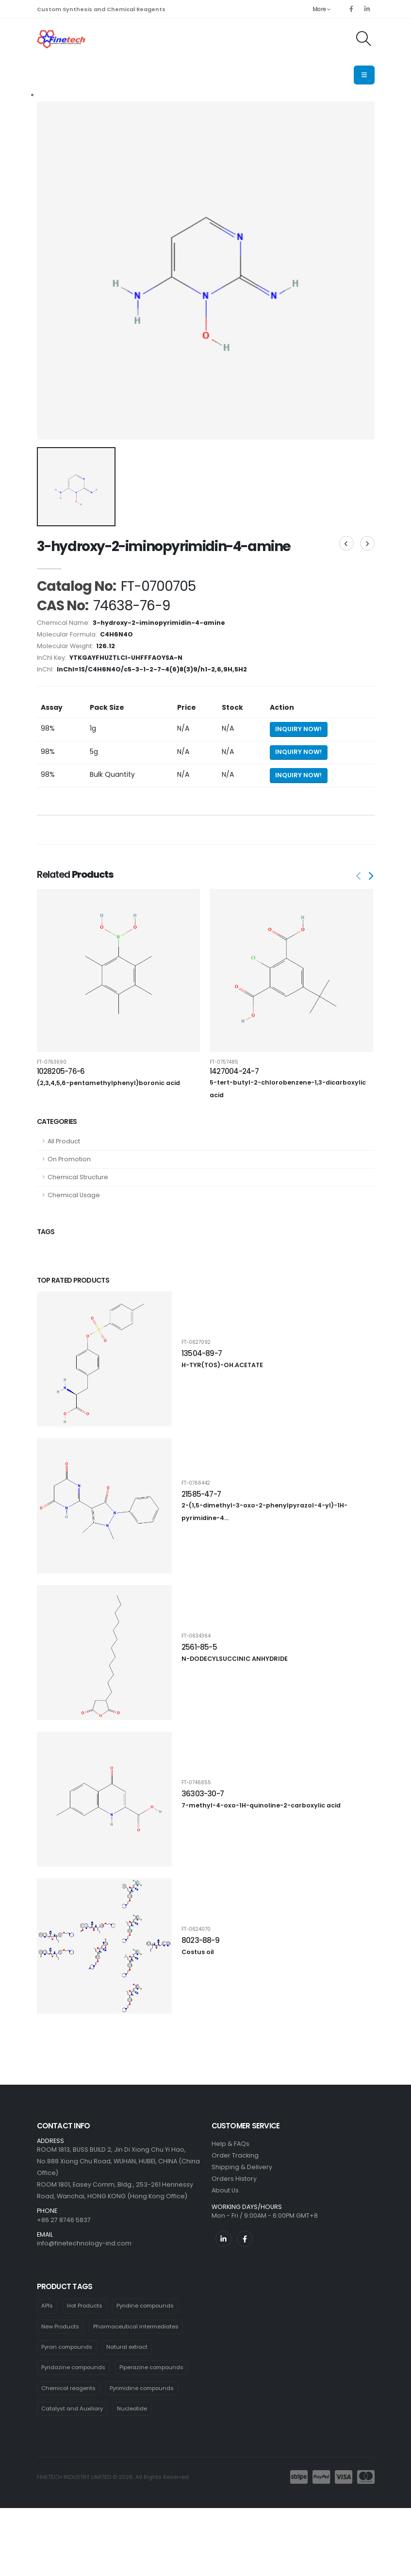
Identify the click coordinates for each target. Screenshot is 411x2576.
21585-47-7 (201, 1494)
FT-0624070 (196, 1929)
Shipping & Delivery (242, 2167)
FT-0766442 (195, 1483)
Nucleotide (132, 2408)
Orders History (234, 2179)
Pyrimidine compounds (142, 2388)
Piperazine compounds (151, 2367)
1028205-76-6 (61, 1071)
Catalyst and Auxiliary (72, 2408)
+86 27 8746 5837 (64, 2220)
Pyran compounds (66, 2347)
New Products (60, 2326)
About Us (225, 2190)
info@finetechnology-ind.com (84, 2243)
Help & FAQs (230, 2144)
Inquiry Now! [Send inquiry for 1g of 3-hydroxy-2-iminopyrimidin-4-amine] (298, 729)
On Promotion (69, 1159)
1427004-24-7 (234, 1071)
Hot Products (84, 2305)
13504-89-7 (201, 1353)
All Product (64, 1141)
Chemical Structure (78, 1177)
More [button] (321, 9)
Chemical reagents (68, 2388)
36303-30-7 (202, 1794)
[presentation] (370, 877)
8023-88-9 (200, 1940)
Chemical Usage (74, 1195)
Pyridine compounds (145, 2305)
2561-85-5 (199, 1647)
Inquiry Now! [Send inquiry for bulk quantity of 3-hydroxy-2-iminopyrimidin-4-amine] (298, 775)
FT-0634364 (196, 1636)
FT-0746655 (196, 1782)
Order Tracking (235, 2155)
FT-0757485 (224, 1062)
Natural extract (127, 2347)
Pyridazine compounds (73, 2367)
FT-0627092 (196, 1342)
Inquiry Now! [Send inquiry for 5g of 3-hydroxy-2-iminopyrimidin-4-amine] (298, 752)
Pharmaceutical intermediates (136, 2326)
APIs (47, 2305)
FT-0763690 (51, 1062)
